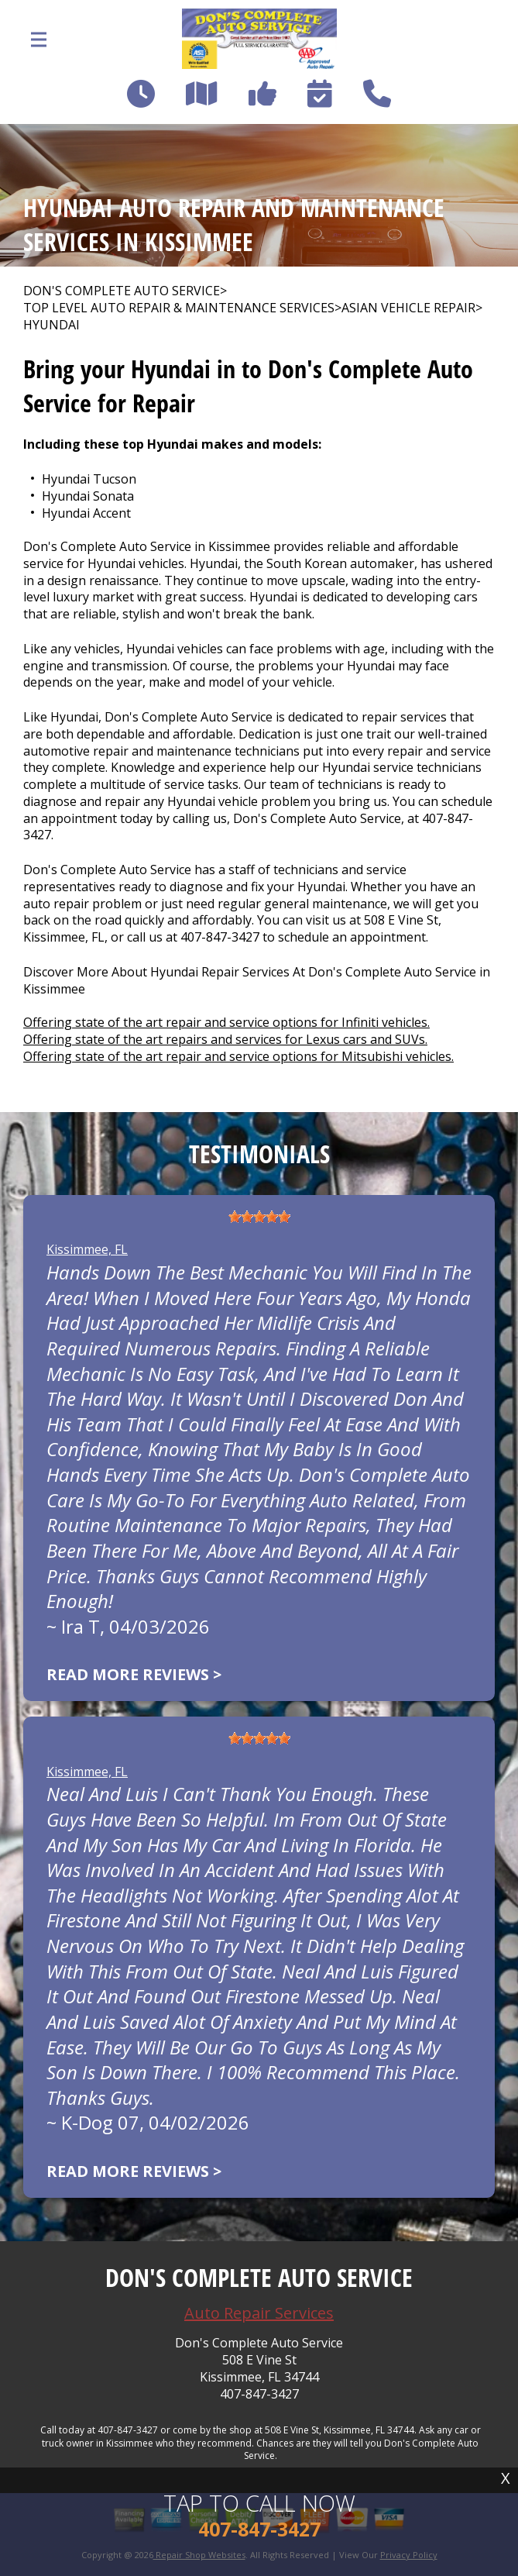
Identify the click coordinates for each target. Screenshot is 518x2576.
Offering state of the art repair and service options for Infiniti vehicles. (226, 1022)
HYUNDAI (51, 325)
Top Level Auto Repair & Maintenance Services (178, 308)
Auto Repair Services (259, 2312)
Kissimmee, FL (87, 1249)
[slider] (259, 1217)
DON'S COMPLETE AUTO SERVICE (121, 291)
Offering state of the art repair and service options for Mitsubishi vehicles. (238, 1056)
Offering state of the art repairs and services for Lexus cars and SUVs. (225, 1039)
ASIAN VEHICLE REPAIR (408, 308)
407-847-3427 (219, 936)
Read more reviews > (133, 1674)
